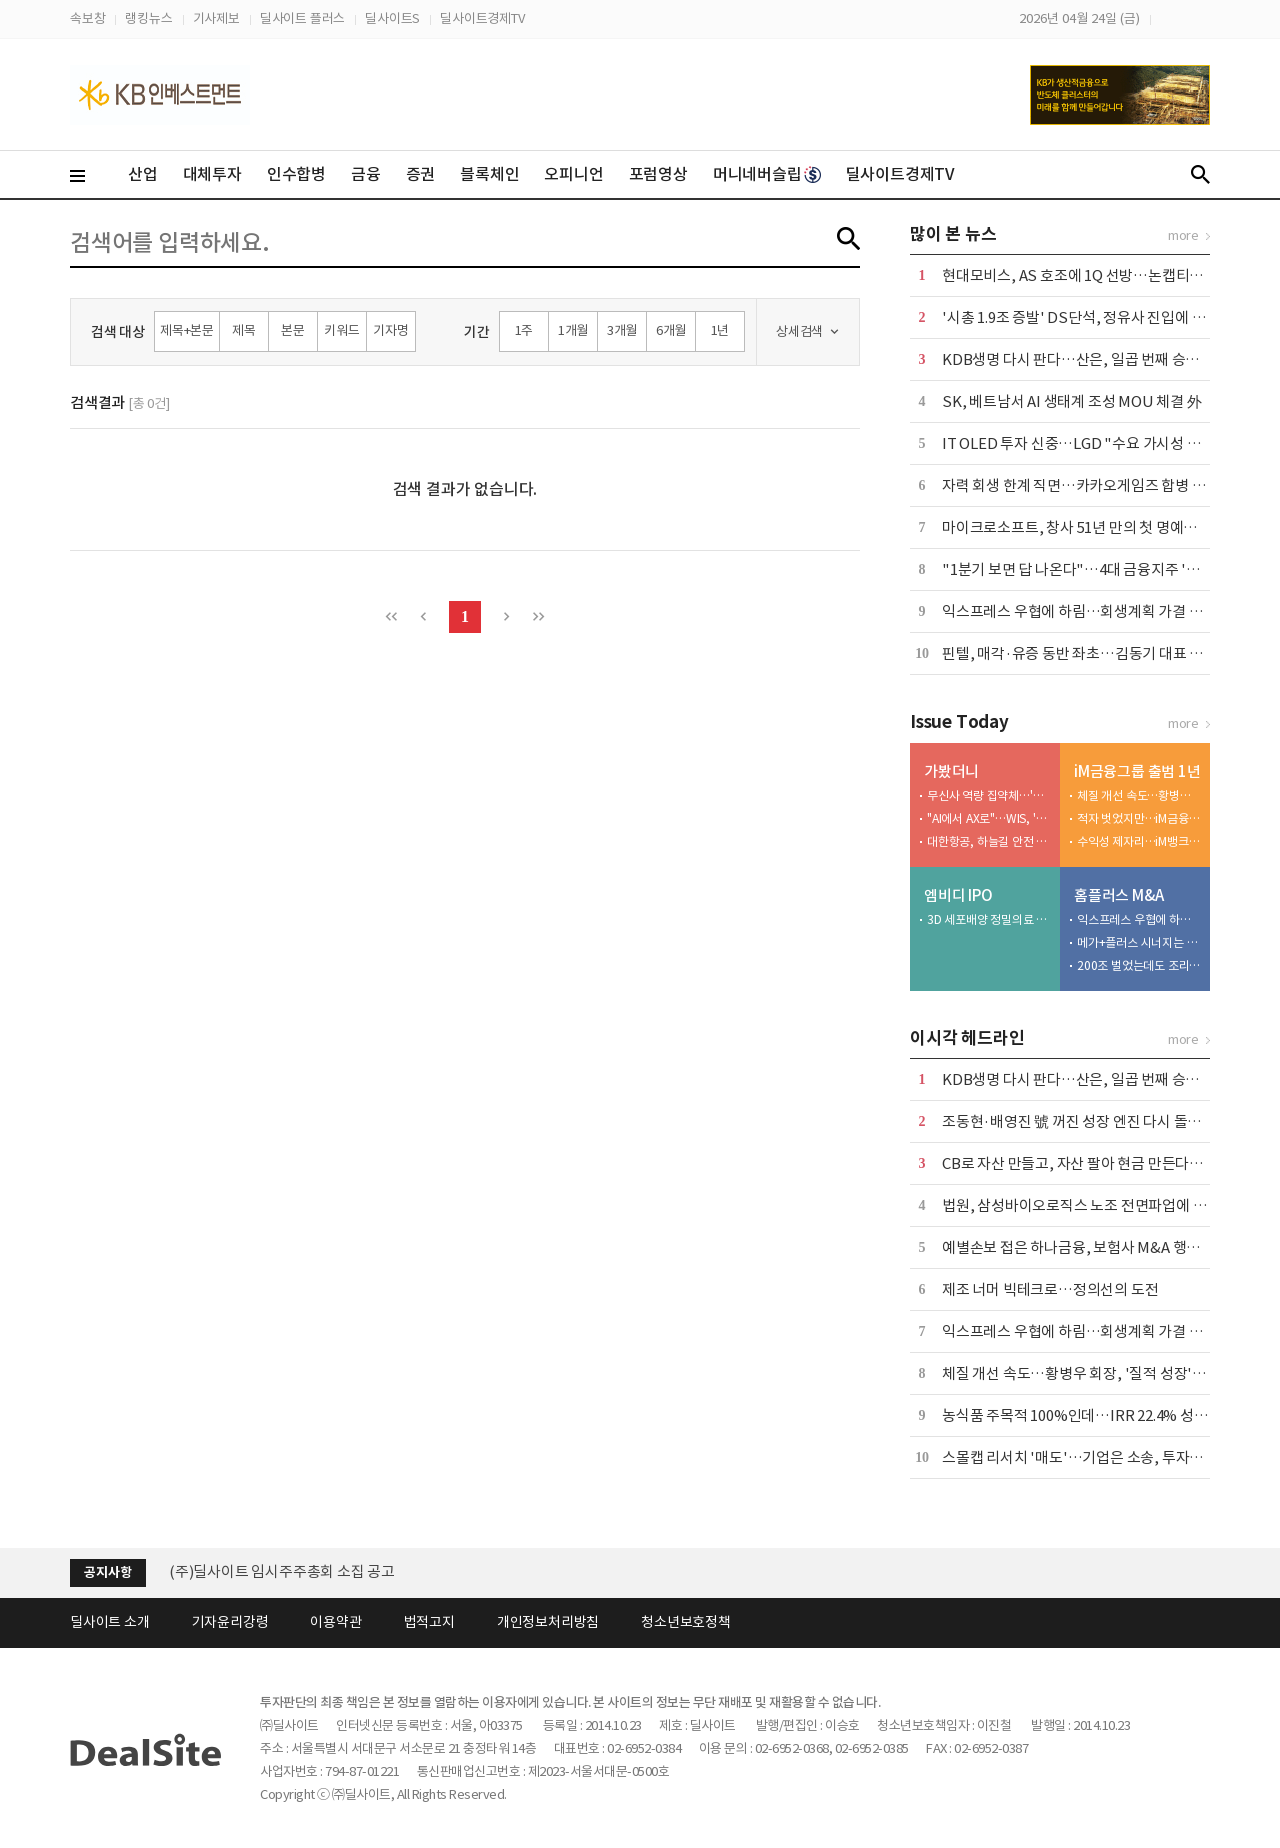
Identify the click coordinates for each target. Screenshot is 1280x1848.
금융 (366, 174)
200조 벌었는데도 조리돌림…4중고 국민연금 (1139, 965)
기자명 (390, 330)
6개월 (671, 330)
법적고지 (429, 1622)
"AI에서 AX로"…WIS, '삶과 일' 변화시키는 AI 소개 (989, 818)
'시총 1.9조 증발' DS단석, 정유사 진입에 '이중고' (1092, 317)
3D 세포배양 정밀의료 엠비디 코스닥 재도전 (989, 919)
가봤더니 (951, 771)
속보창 (87, 18)
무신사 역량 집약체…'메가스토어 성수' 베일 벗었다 (989, 795)
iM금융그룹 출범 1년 (1137, 771)
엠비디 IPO (958, 895)
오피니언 (573, 174)
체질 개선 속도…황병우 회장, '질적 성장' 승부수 (1139, 795)
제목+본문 (187, 330)
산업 (143, 174)
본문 (293, 330)
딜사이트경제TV (482, 18)
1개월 (573, 330)
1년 (720, 330)
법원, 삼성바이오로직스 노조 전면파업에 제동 (1081, 1205)
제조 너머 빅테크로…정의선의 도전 (1050, 1289)
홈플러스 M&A (1118, 895)
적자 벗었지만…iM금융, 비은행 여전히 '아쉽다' (1139, 818)
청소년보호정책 (686, 1622)
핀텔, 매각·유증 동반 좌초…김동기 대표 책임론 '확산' (1106, 653)
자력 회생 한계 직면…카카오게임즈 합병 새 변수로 (1096, 485)
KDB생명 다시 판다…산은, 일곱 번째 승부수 (1077, 359)
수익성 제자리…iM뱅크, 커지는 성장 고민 (1139, 841)
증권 (421, 174)
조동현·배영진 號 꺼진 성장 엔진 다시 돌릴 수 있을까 (1102, 1121)
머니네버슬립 (767, 174)
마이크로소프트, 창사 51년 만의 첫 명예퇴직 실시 (1091, 527)
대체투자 (212, 174)
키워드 (341, 330)
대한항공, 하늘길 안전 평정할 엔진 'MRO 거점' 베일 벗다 (989, 841)
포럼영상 (658, 174)
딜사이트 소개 (110, 1622)
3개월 (622, 330)
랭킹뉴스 (148, 18)
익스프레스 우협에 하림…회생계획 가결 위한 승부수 (1101, 611)
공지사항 (107, 1572)
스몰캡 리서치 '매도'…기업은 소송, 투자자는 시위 (1094, 1457)
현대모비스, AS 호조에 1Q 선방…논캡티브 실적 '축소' (1108, 275)
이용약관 (335, 1622)
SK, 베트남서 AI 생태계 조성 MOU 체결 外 (1072, 401)
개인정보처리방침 (548, 1622)
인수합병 (296, 174)
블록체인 (489, 174)
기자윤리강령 (230, 1622)
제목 (244, 330)
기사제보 (216, 18)
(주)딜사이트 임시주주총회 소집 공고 (282, 1571)
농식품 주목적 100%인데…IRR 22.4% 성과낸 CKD (1098, 1415)
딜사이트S (392, 18)
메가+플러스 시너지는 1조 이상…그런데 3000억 (1139, 942)
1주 (524, 330)
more (1183, 235)
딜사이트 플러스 (302, 18)
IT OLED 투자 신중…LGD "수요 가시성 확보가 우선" (1104, 443)
